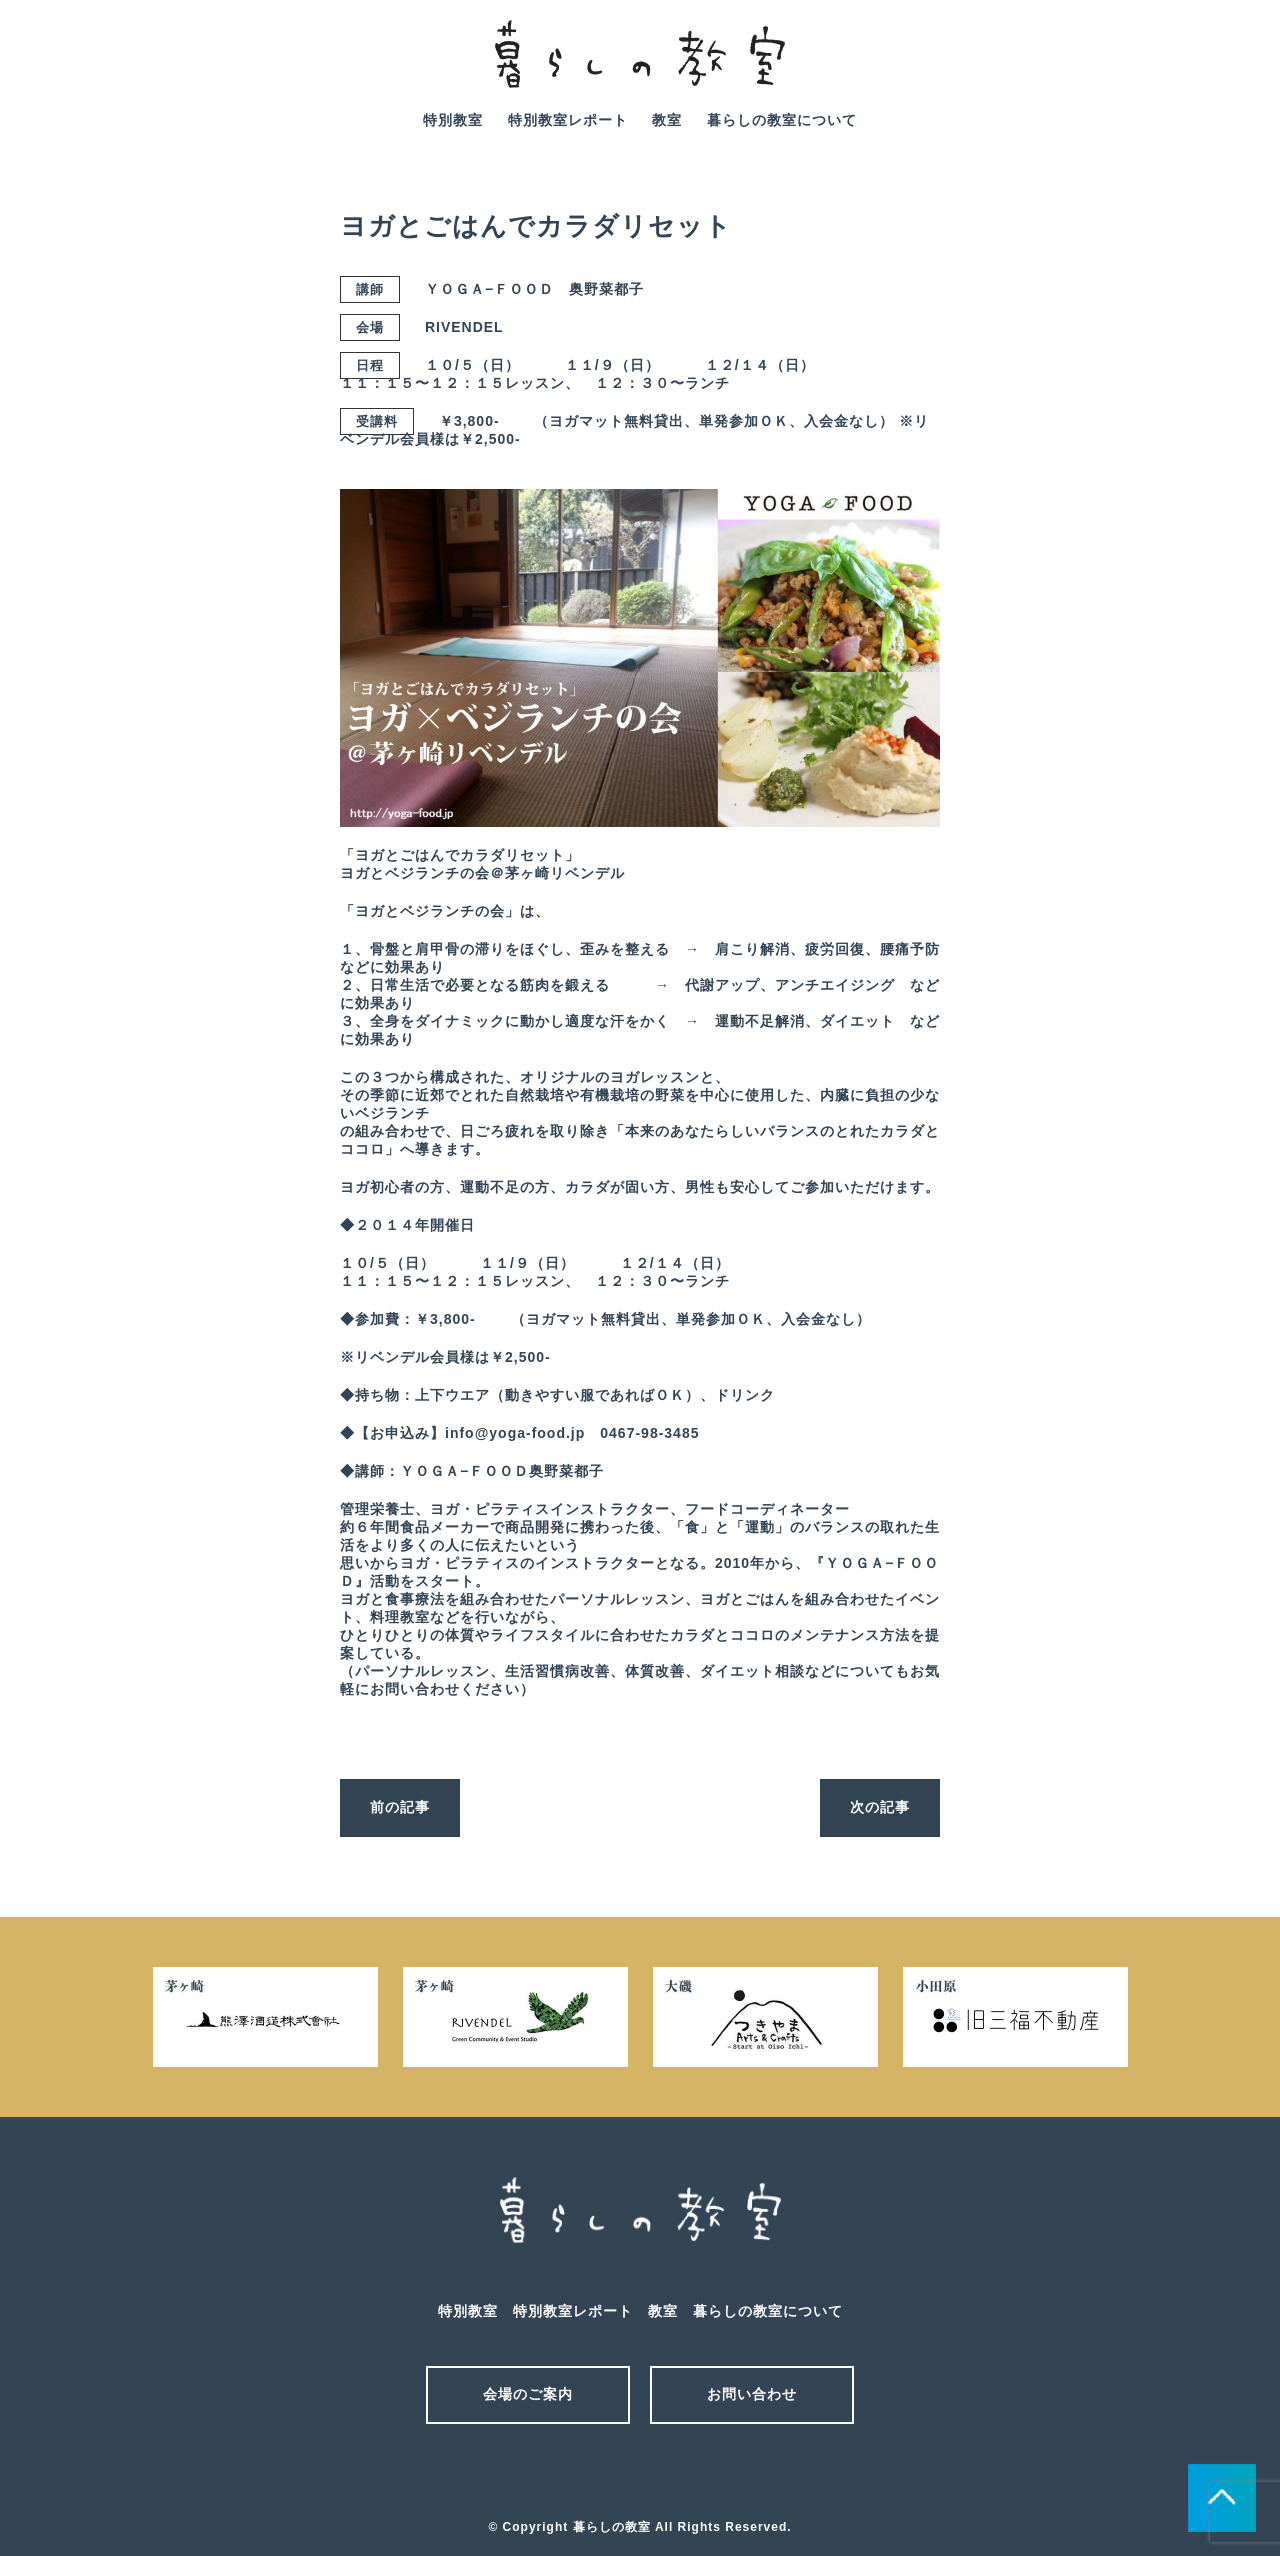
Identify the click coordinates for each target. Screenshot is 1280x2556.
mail (1173, 68)
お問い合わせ (752, 2394)
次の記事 (880, 1807)
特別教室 (453, 120)
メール (605, 2474)
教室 (667, 120)
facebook (1229, 68)
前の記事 (400, 1807)
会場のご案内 (528, 2394)
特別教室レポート (568, 120)
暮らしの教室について (782, 120)
